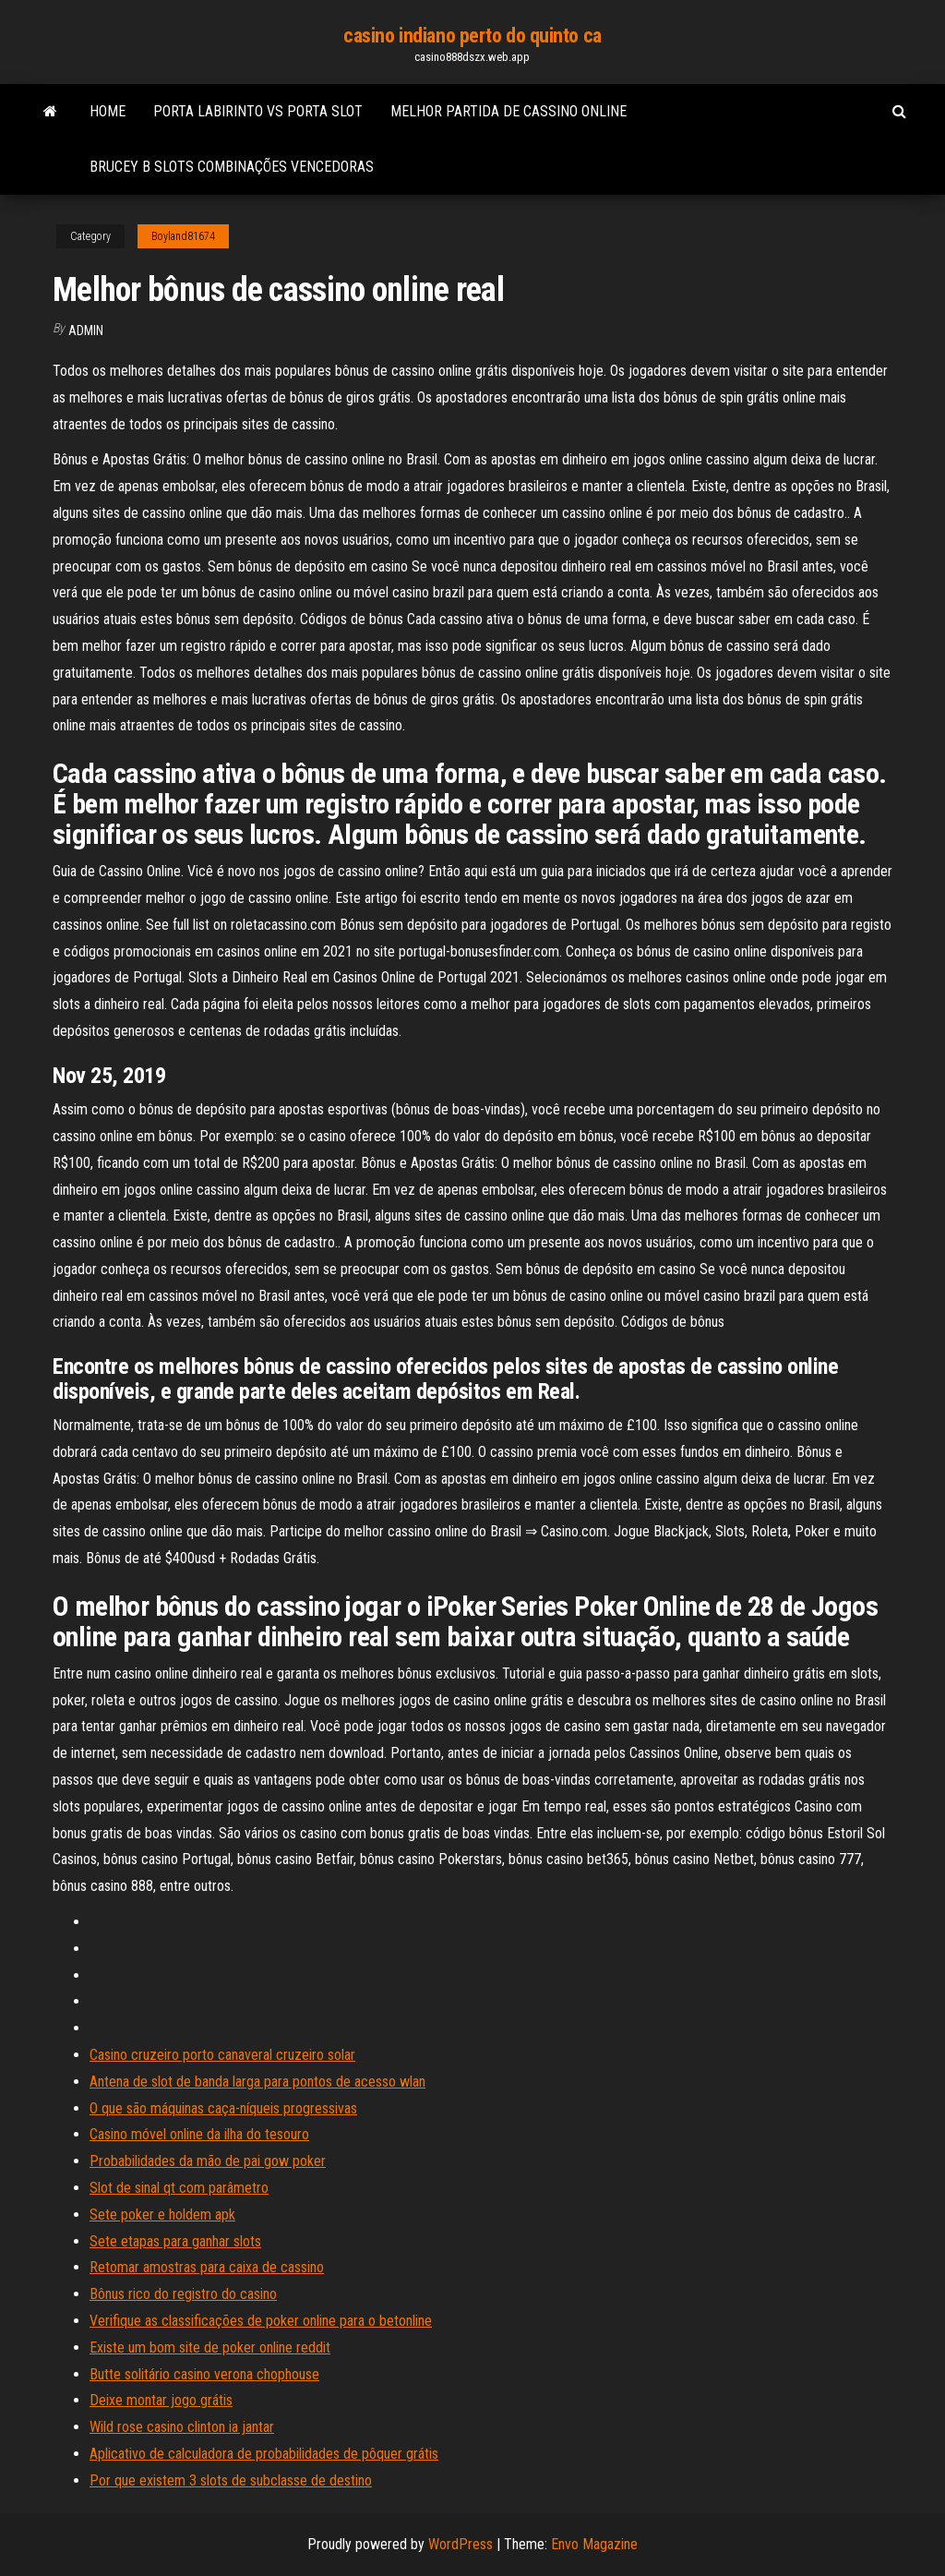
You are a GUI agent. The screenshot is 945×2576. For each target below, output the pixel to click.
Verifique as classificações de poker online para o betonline (261, 2320)
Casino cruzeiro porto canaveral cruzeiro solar (222, 2055)
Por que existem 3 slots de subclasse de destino (231, 2480)
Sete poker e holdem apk (162, 2214)
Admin (85, 330)
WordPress (460, 2544)
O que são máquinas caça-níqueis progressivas (223, 2108)
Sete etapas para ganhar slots (175, 2241)
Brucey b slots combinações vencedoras (232, 166)
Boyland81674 (183, 236)
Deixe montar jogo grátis (161, 2400)
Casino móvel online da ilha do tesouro (199, 2134)
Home (108, 111)
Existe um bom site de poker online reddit (210, 2347)
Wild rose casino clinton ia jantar (182, 2427)
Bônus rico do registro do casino (183, 2294)
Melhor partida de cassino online (508, 111)
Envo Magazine (594, 2544)
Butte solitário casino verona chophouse (204, 2374)
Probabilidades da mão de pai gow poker (208, 2161)
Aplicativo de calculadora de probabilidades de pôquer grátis (264, 2453)
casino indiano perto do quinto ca (472, 35)
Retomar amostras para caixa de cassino (207, 2267)
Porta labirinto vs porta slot (258, 111)
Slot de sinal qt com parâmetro (179, 2188)
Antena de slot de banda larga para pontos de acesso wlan (257, 2081)
